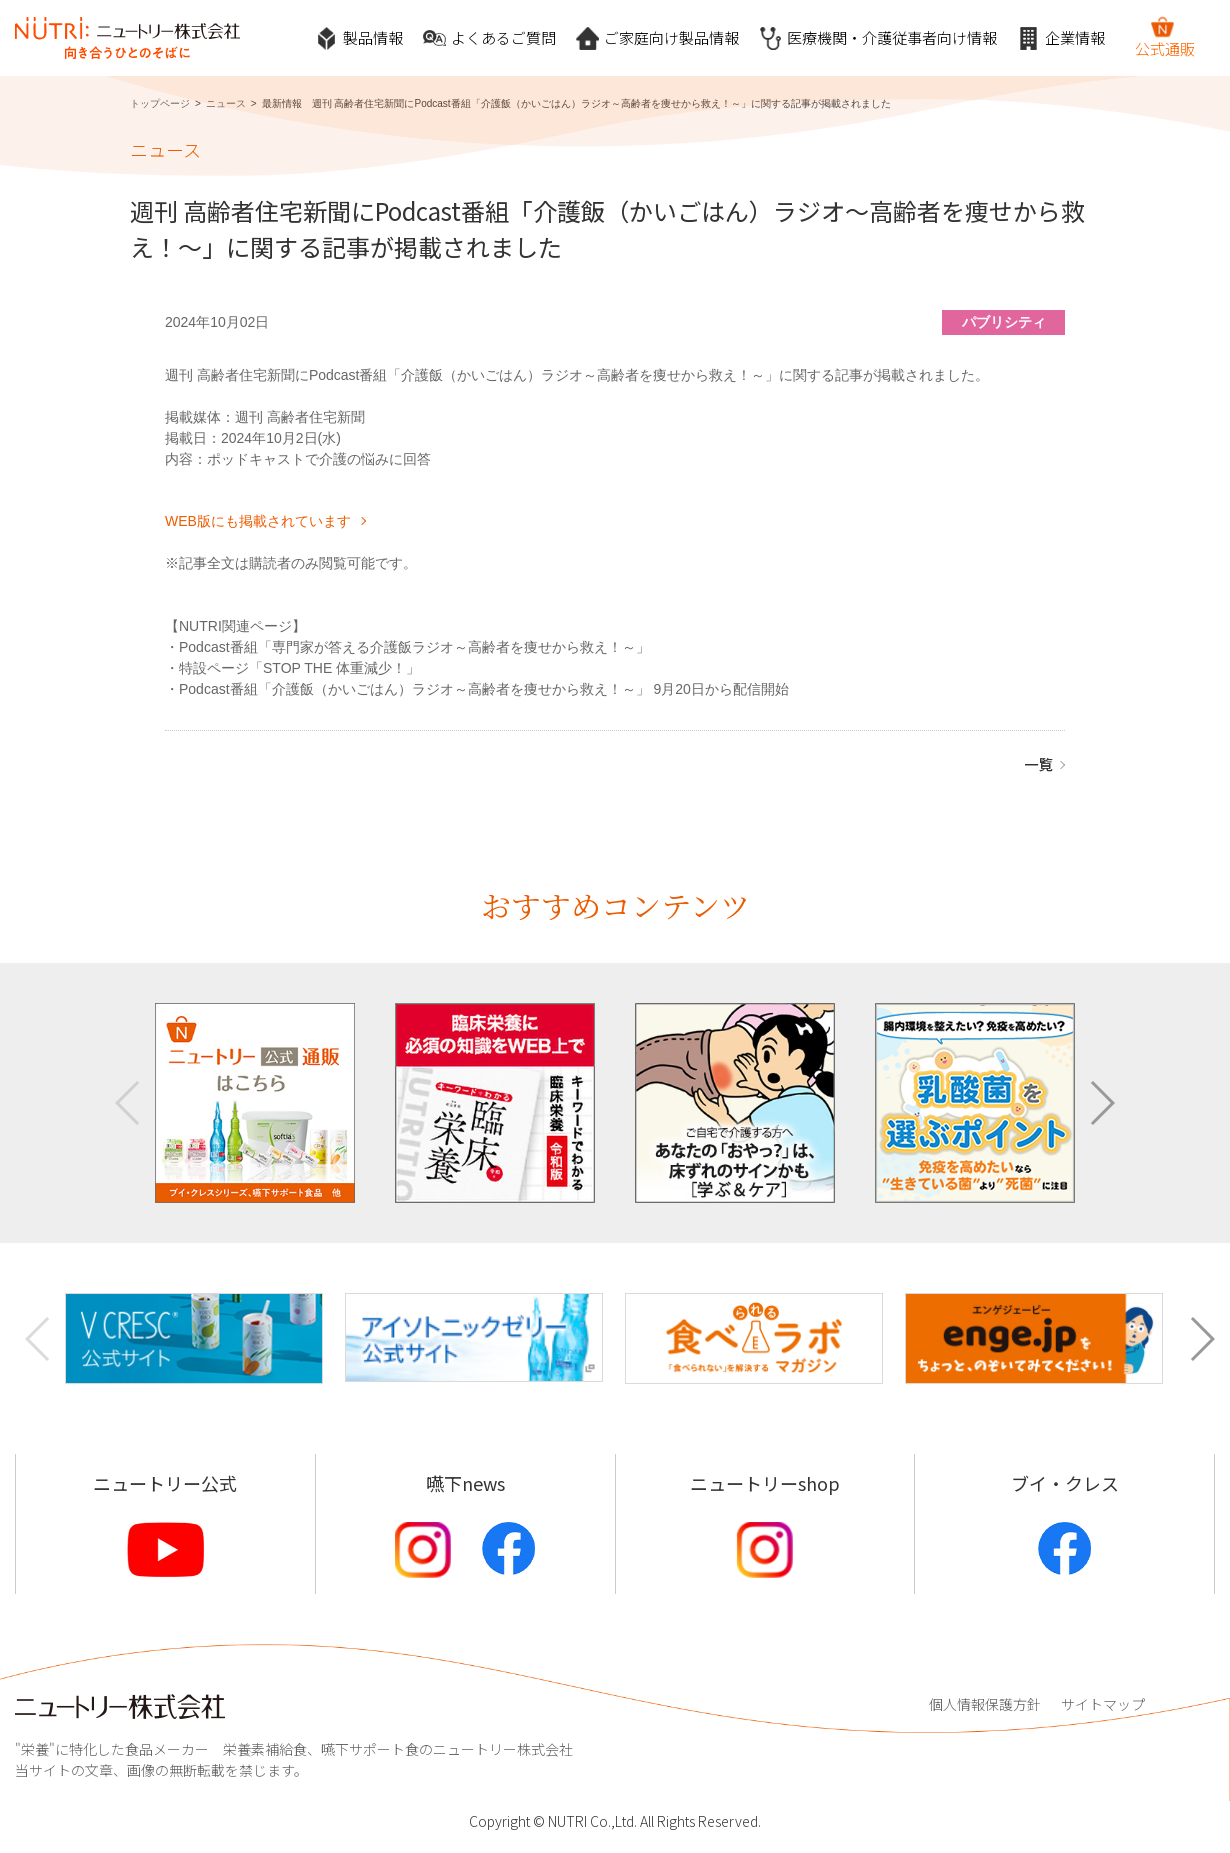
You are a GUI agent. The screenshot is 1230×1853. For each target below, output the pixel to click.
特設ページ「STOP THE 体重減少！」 (299, 668)
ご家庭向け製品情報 (657, 38)
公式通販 (1165, 37)
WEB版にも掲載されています (258, 521)
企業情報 (1061, 38)
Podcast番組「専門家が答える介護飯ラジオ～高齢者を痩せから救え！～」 (414, 647)
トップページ (160, 103)
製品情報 (359, 38)
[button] (1101, 1103)
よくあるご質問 (489, 38)
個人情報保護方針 (985, 1704)
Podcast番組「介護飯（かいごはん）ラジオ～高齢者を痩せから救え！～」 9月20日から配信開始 (484, 689)
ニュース (226, 103)
